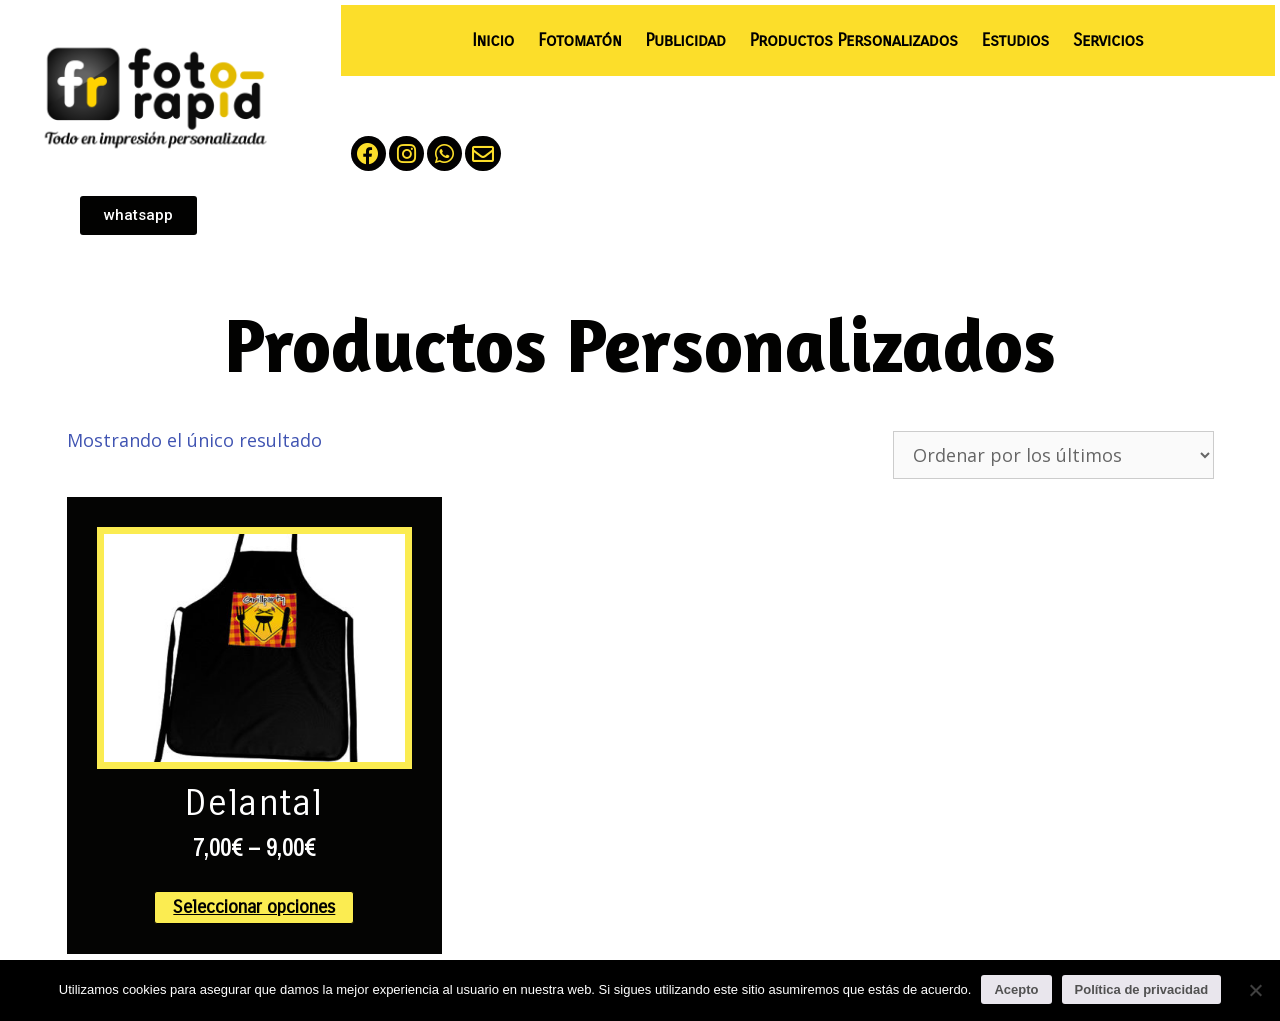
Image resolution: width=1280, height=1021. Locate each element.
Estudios (1015, 40)
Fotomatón (579, 40)
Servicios (1108, 40)
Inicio (493, 40)
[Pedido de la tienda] (1053, 455)
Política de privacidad (1142, 989)
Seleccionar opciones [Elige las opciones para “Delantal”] (254, 907)
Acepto (1016, 989)
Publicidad (685, 40)
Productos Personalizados (854, 40)
